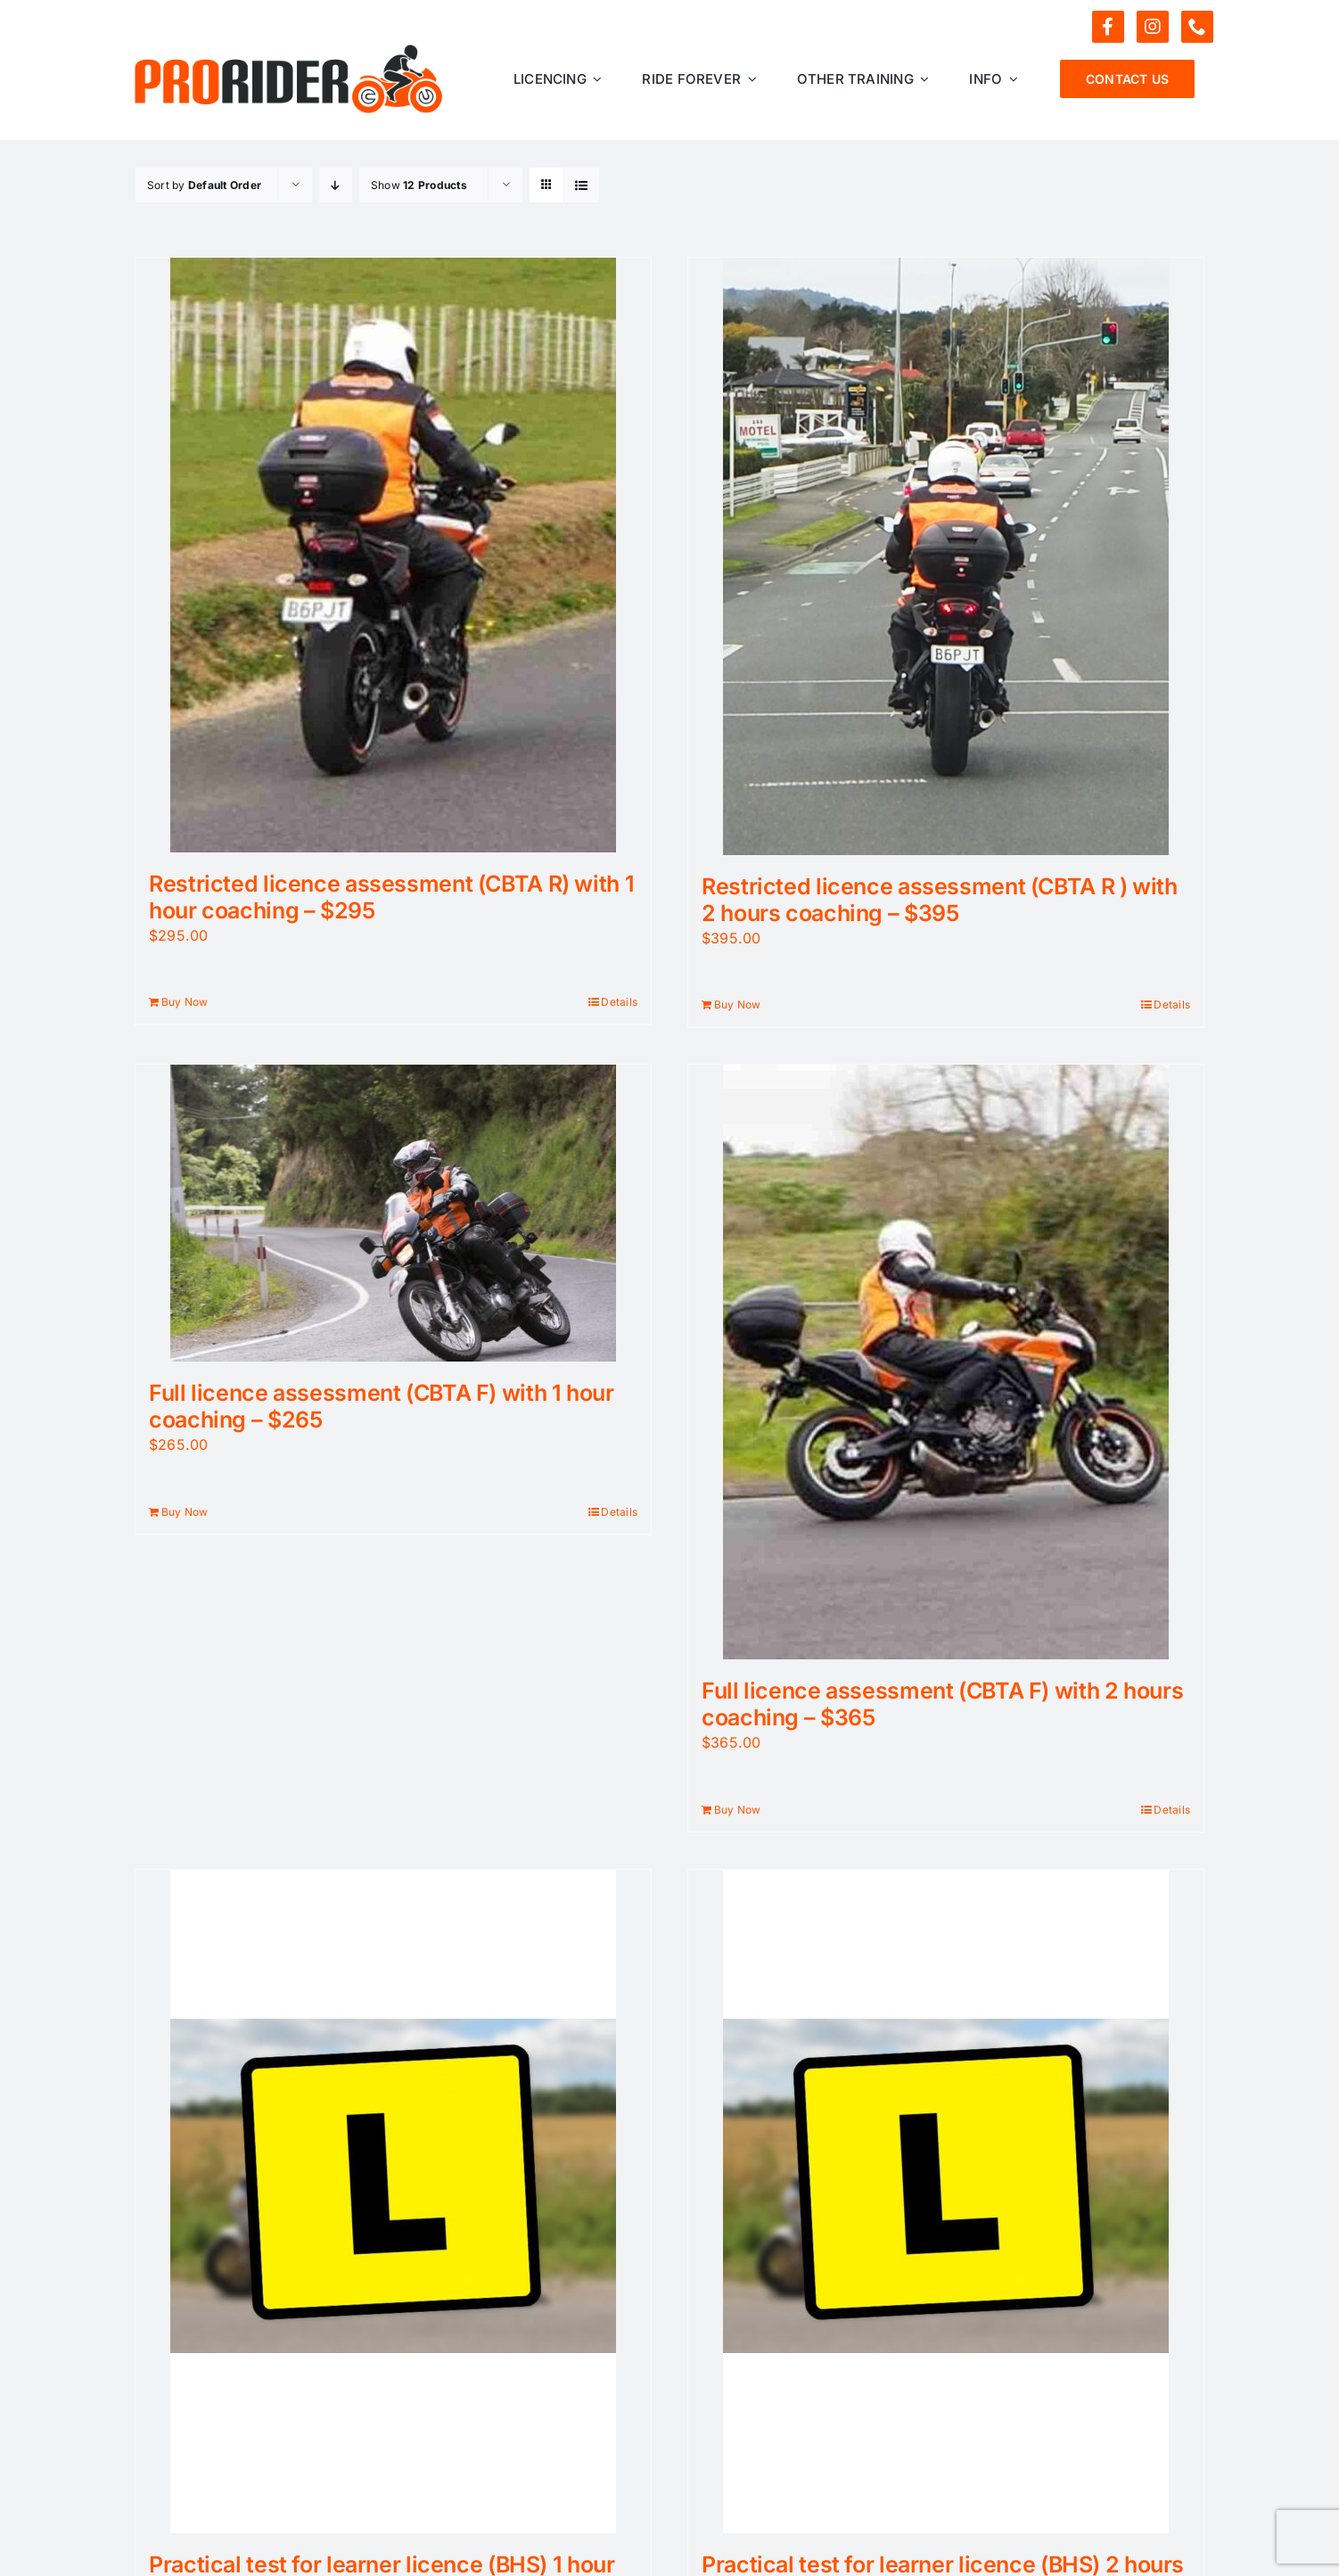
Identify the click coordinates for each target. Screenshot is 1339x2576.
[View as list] (581, 185)
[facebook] (1108, 27)
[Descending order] (335, 185)
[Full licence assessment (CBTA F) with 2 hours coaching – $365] (945, 1362)
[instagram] (1153, 27)
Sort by (204, 185)
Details (619, 1001)
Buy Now (185, 1001)
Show (419, 185)
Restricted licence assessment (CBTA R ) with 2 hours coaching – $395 (940, 899)
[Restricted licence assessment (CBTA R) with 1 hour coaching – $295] (393, 555)
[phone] (1197, 27)
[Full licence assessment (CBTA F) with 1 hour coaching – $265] (393, 1213)
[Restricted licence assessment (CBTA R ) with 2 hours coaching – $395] (945, 556)
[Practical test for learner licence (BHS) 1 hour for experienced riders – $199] (393, 2201)
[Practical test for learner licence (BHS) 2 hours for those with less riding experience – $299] (945, 2201)
